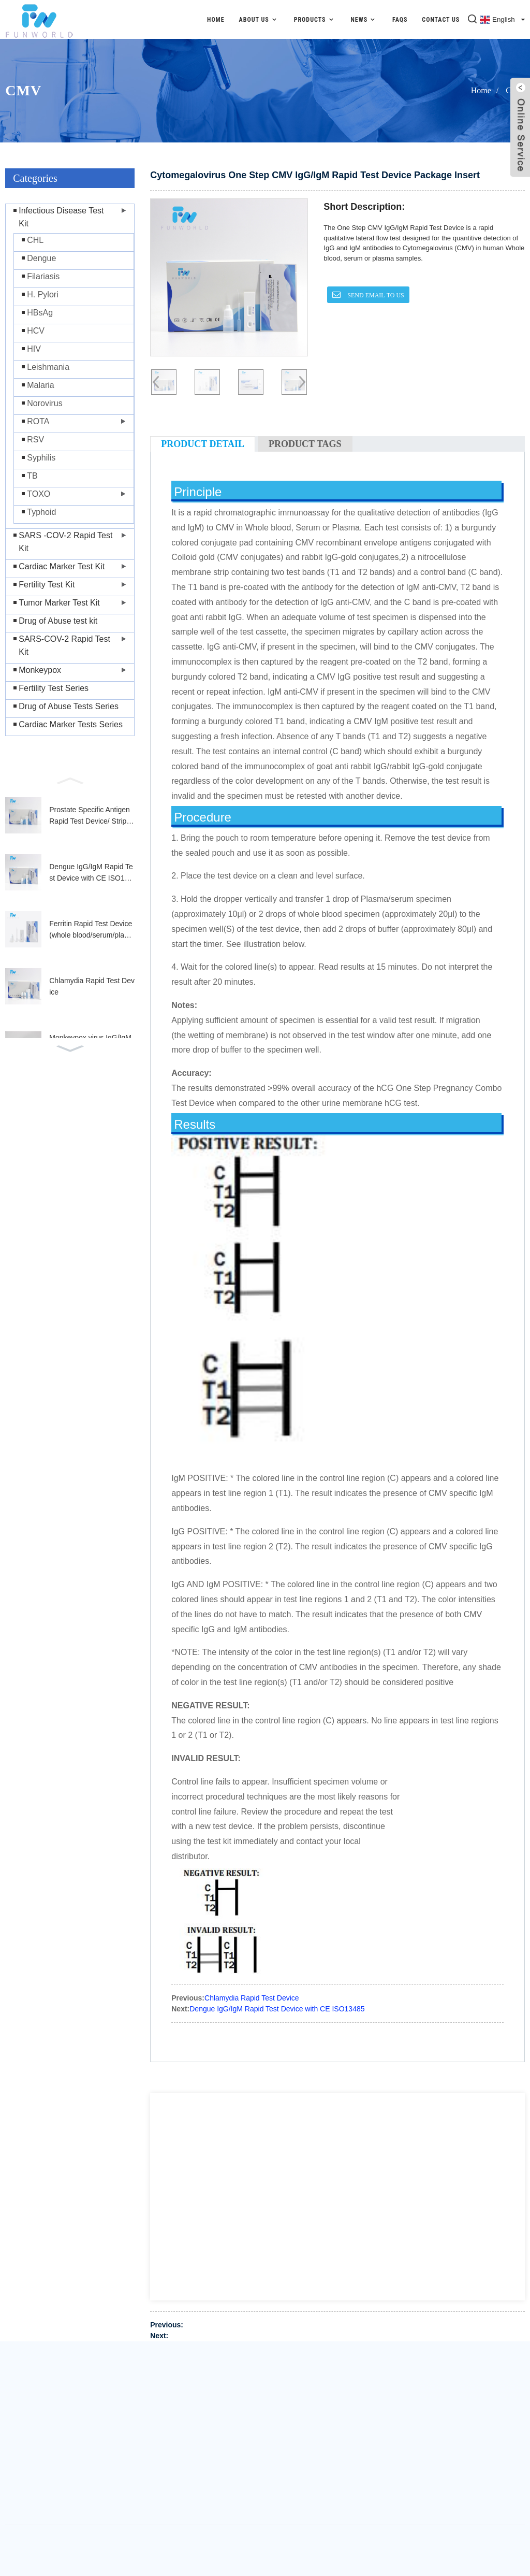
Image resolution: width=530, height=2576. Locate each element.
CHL (35, 240)
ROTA (38, 421)
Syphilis (41, 457)
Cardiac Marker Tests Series (71, 724)
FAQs (399, 19)
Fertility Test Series (54, 688)
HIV (34, 348)
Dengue (41, 258)
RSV (35, 439)
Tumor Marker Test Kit (59, 602)
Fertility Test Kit (47, 584)
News (364, 19)
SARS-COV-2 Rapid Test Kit (64, 645)
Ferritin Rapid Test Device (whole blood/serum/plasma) (91, 930)
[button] (70, 779)
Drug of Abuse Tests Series (69, 706)
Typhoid (41, 512)
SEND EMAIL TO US (375, 295)
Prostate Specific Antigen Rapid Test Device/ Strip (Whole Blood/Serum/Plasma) (90, 816)
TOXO (38, 494)
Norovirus (44, 403)
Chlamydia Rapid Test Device (92, 986)
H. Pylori (42, 294)
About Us (259, 19)
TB (32, 475)
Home (216, 19)
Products (315, 19)
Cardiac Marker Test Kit (62, 566)
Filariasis (43, 276)
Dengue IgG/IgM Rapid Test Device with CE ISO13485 (91, 873)
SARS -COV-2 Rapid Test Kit (65, 542)
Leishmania (48, 367)
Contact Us (441, 19)
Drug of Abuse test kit (58, 620)
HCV (36, 330)
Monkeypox (40, 670)
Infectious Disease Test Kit (61, 217)
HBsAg (40, 312)
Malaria (40, 385)
